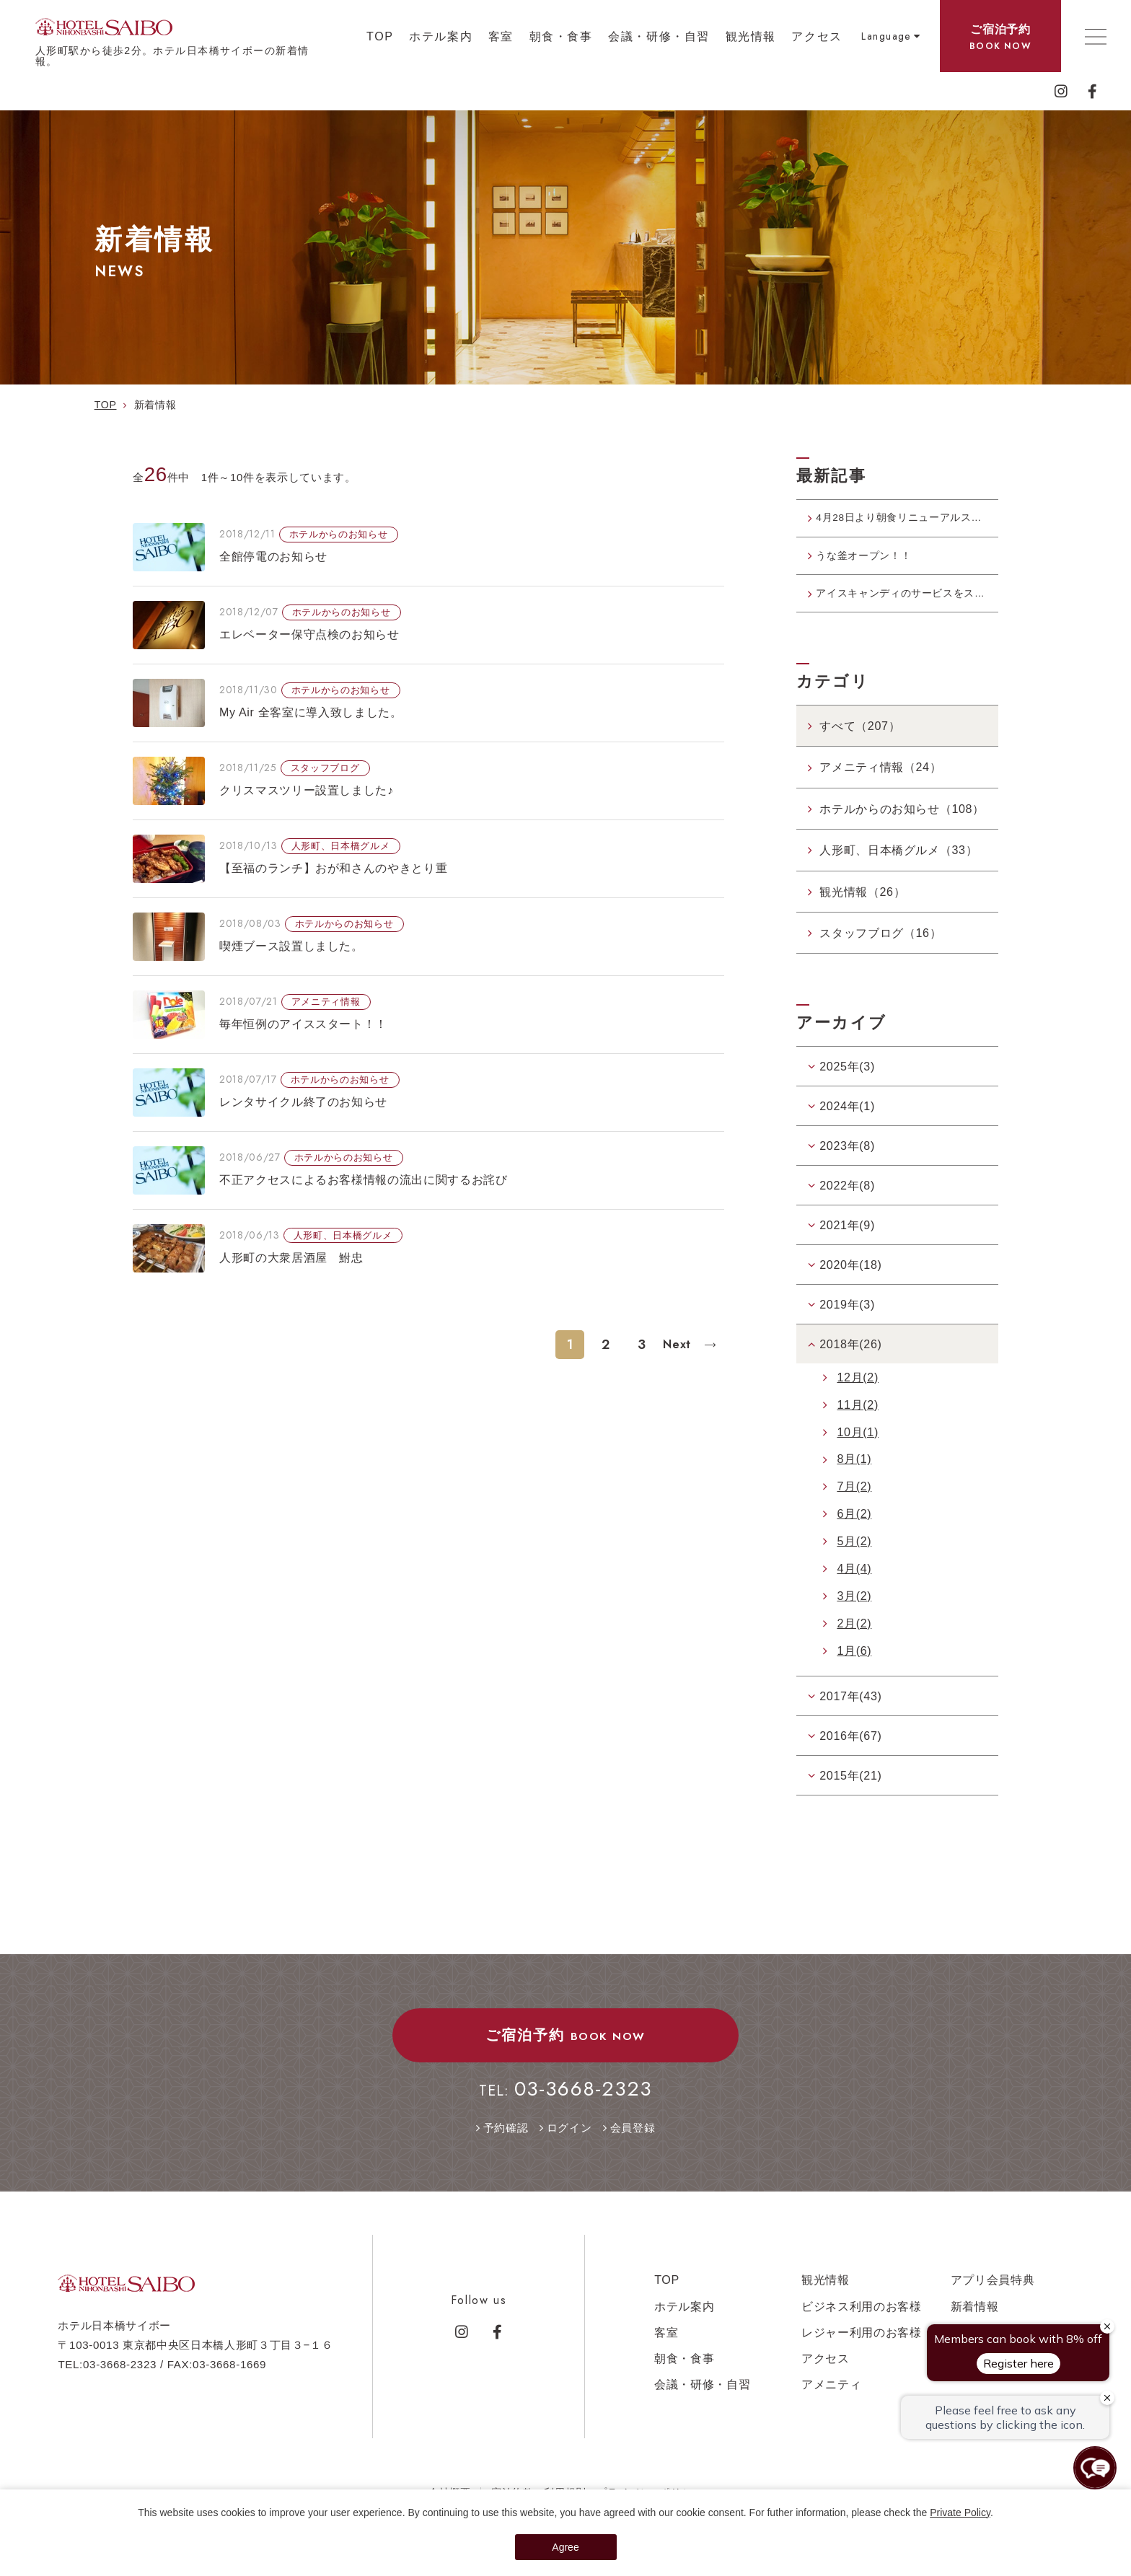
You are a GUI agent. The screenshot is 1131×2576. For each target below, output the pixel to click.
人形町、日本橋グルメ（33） (898, 869)
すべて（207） (859, 745)
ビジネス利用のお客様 (861, 2325)
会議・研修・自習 (659, 36)
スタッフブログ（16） (880, 952)
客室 (501, 36)
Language (885, 36)
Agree (565, 2547)
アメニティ (831, 2404)
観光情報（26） (862, 911)
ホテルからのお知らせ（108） (902, 828)
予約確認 (506, 2147)
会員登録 (633, 2147)
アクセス (816, 36)
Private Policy (960, 2512)
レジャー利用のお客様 (861, 2351)
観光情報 (751, 36)
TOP (380, 36)
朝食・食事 (561, 36)
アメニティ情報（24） (880, 787)
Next (679, 1344)
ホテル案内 (440, 36)
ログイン (569, 2147)
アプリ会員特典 (993, 2299)
